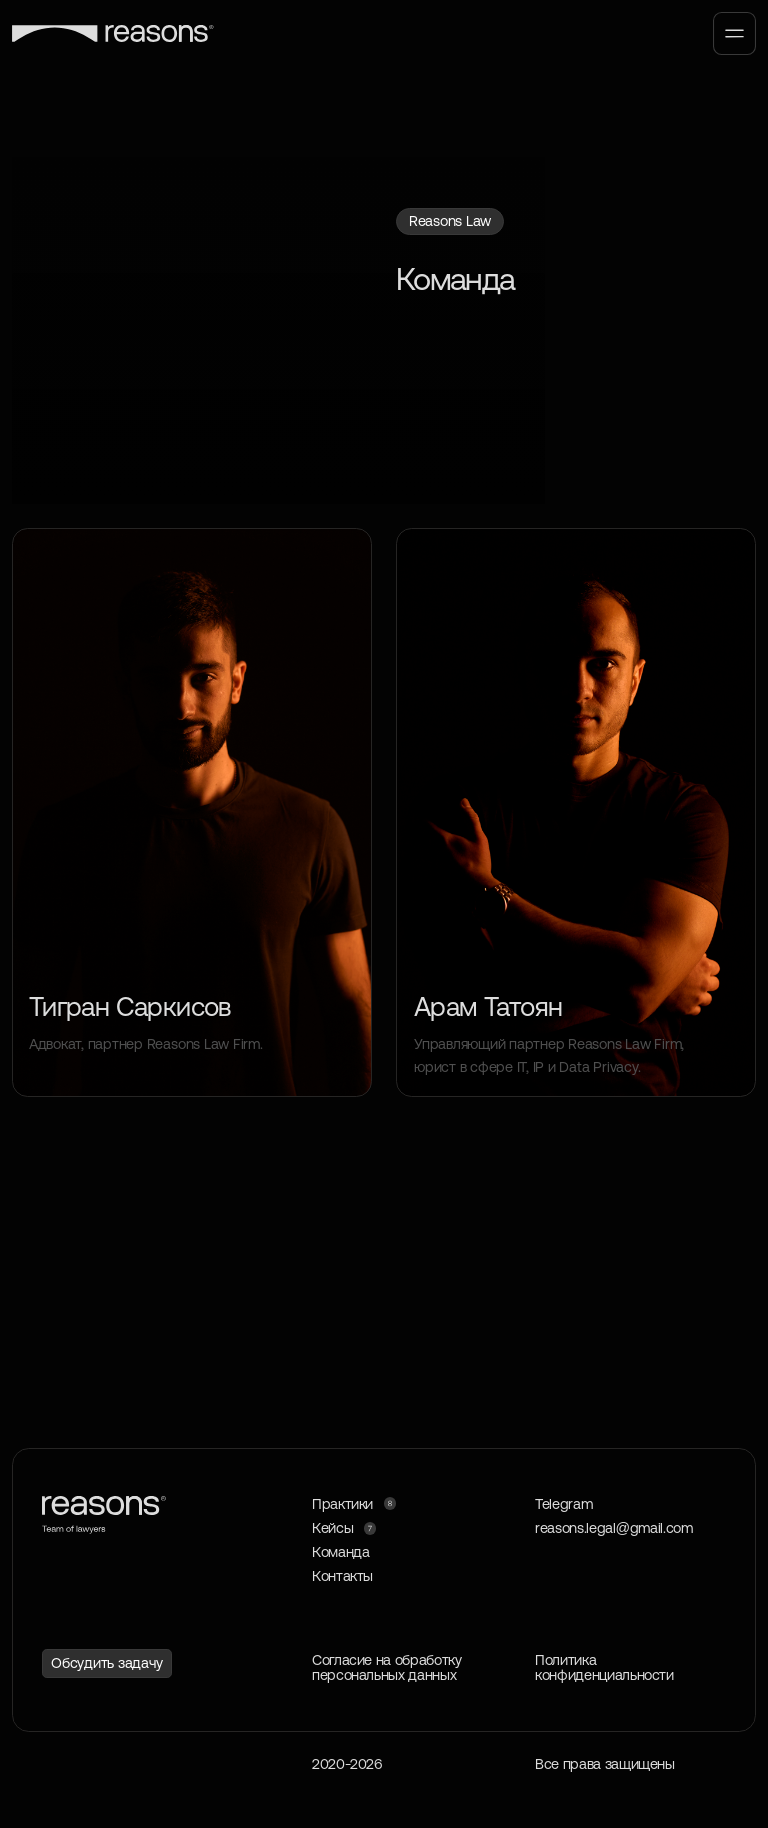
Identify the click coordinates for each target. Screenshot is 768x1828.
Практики (342, 1504)
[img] (576, 812)
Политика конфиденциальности (604, 1668)
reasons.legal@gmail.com (613, 1528)
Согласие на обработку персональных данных (386, 1668)
